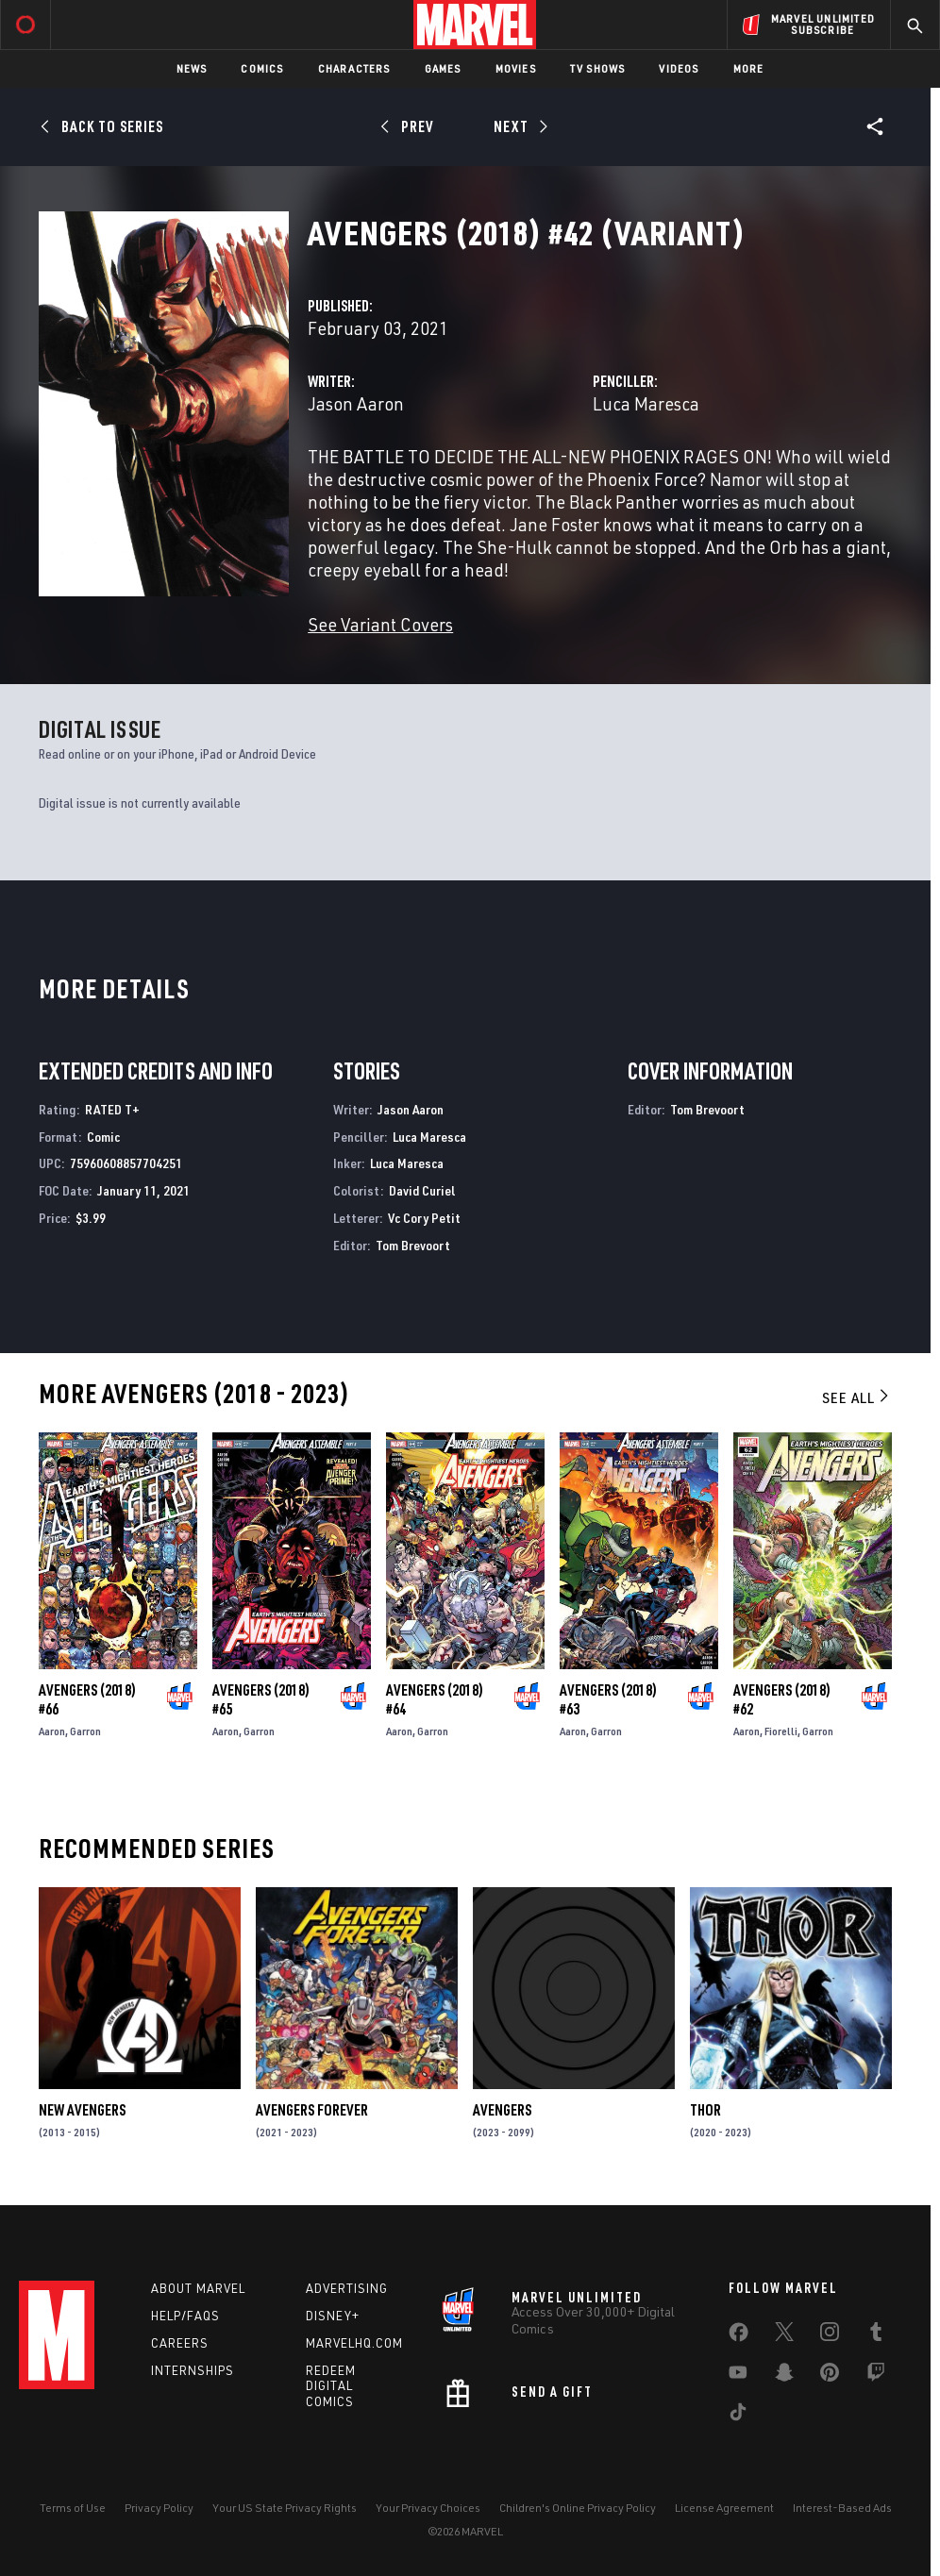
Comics (262, 68)
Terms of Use (73, 2508)
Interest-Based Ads (842, 2508)
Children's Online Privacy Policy (577, 2508)
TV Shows (598, 68)
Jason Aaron (356, 403)
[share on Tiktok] (738, 2415)
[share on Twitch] (875, 2376)
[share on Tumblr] (875, 2335)
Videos (678, 68)
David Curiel (422, 1190)
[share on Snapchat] (784, 2376)
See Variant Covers (380, 624)
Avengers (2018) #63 (608, 1699)
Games (443, 68)
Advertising (347, 2288)
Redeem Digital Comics (331, 2386)
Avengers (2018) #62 (782, 1699)
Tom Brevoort (413, 1245)
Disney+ (333, 2315)
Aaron (52, 1731)
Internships (192, 2370)
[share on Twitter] (784, 2335)
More (748, 68)
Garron (85, 1731)
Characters (354, 68)
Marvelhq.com (354, 2342)
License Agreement (724, 2508)
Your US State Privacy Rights (284, 2508)
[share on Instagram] (829, 2335)
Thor (705, 2109)
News (192, 68)
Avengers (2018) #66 (87, 1699)
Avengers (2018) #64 (434, 1699)
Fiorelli (780, 1731)
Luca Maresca (646, 403)
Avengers (502, 2109)
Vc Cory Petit (424, 1218)
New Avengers (82, 2109)
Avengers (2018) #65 (261, 1699)
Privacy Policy (159, 2508)
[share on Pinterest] (829, 2376)
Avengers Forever (312, 2109)
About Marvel (198, 2288)
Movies (515, 68)
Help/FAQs (185, 2315)
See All (857, 1397)
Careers (180, 2342)
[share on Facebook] (738, 2336)
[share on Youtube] (738, 2376)
